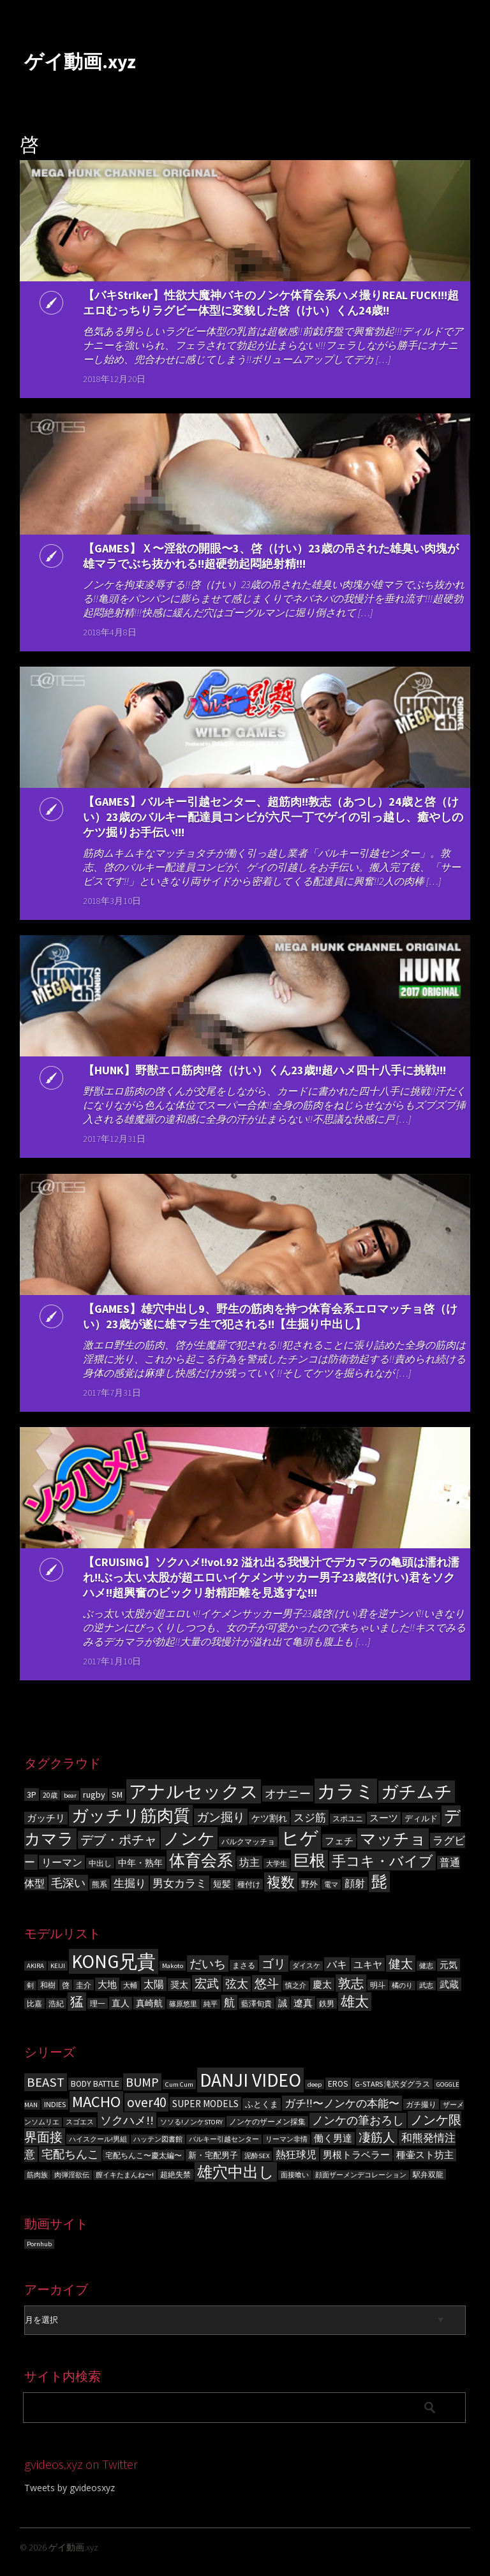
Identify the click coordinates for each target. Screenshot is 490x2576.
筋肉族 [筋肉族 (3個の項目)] (37, 2175)
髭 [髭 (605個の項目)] (379, 1881)
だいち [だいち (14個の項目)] (207, 1963)
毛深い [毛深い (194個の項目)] (68, 1883)
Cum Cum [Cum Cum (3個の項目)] (179, 2084)
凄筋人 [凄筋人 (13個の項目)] (377, 2137)
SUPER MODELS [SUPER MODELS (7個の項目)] (205, 2104)
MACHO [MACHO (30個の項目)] (96, 2102)
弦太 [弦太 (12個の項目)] (236, 1984)
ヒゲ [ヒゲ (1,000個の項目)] (299, 1838)
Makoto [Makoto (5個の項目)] (172, 1966)
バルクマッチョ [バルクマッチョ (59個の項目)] (248, 1841)
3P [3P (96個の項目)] (31, 1794)
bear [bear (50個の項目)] (70, 1795)
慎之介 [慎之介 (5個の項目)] (295, 1985)
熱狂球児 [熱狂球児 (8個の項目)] (296, 2154)
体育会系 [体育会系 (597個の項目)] (201, 1860)
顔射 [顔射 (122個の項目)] (355, 1883)
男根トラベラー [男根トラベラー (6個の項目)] (356, 2155)
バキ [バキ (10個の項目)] (337, 1964)
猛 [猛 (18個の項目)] (77, 2001)
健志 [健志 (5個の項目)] (426, 1966)
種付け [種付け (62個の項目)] (248, 1884)
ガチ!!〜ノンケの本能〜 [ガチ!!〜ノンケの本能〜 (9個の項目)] (342, 2103)
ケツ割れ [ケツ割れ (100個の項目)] (269, 1818)
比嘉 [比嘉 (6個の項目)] (34, 2003)
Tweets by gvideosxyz (69, 2488)
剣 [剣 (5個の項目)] (30, 1985)
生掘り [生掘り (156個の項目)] (130, 1883)
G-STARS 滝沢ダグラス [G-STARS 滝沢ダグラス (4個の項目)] (392, 2084)
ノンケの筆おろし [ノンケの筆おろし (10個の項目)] (358, 2120)
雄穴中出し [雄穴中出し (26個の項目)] (235, 2172)
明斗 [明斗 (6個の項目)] (377, 1985)
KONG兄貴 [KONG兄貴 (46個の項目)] (113, 1961)
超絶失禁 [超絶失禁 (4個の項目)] (175, 2174)
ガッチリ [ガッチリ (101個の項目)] (46, 1818)
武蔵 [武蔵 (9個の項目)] (449, 1984)
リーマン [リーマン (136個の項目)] (61, 1862)
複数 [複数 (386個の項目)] (281, 1882)
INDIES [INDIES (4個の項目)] (55, 2104)
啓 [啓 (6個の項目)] (66, 1985)
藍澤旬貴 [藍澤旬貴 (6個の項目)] (256, 2003)
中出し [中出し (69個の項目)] (100, 1863)
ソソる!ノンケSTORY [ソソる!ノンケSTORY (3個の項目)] (191, 2122)
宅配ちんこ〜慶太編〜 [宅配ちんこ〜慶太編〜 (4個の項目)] (143, 2155)
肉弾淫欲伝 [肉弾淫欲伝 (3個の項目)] (71, 2175)
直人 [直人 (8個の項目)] (121, 2003)
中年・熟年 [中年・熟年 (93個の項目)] (140, 1863)
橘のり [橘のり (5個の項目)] (402, 1985)
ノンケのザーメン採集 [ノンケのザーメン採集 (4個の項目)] (267, 2121)
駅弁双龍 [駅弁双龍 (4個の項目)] (428, 2174)
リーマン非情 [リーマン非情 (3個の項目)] (286, 2139)
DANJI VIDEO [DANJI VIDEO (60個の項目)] (250, 2080)
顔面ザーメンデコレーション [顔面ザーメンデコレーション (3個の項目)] (360, 2175)
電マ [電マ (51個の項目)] (331, 1884)
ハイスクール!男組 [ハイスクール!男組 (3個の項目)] (98, 2139)
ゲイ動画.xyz (80, 61)
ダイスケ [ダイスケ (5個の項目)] (306, 1966)
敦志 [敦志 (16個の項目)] (351, 1983)
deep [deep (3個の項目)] (315, 2084)
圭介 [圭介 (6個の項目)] (83, 1985)
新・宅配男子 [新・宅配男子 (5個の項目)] (213, 2155)
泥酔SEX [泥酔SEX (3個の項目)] (256, 2156)
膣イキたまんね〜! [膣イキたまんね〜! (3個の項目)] (125, 2175)
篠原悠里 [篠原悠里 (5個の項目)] (183, 2004)
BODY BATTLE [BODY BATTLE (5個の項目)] (95, 2083)
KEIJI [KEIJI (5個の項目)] (57, 1966)
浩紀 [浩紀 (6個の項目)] (56, 2003)
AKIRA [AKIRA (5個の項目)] (35, 1966)
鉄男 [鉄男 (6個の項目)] (326, 2003)
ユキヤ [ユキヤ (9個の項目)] (367, 1964)
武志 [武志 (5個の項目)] (426, 1985)
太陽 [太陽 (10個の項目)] (154, 1984)
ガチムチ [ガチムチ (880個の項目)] (416, 1791)
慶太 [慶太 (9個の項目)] (322, 1984)
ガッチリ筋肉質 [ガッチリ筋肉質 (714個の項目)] (130, 1815)
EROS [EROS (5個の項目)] (338, 2083)
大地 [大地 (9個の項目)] (107, 1984)
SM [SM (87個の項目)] (117, 1794)
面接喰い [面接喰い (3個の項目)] (295, 2175)
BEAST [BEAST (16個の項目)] (45, 2082)
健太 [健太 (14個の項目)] (401, 1963)
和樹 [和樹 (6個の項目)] (48, 1985)
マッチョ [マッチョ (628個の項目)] (393, 1839)
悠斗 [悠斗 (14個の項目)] (267, 1983)
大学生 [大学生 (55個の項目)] (276, 1863)
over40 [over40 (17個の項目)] (146, 2102)
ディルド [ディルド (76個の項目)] (421, 1818)
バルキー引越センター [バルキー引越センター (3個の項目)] (224, 2139)
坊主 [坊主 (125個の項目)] (249, 1862)
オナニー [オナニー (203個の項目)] (288, 1793)
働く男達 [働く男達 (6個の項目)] (333, 2138)
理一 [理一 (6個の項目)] (97, 2003)
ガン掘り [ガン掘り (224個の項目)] (221, 1817)
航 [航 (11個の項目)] (229, 2002)
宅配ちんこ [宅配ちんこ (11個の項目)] (70, 2154)
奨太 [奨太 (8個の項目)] (179, 1984)
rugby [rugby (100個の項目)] (94, 1794)
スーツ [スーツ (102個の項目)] (383, 1818)
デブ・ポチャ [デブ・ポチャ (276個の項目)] (118, 1840)
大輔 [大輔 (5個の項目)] (130, 1985)
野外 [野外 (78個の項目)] (309, 1884)
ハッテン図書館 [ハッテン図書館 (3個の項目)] (157, 2139)
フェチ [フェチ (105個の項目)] (339, 1841)
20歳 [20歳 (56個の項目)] (50, 1795)
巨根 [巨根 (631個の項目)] (309, 1860)
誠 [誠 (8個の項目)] (282, 2003)
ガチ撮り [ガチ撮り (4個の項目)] (421, 2104)
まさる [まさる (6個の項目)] (243, 1965)
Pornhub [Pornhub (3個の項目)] (39, 2244)
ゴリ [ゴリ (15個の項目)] (274, 1963)
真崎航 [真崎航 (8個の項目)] (149, 2003)
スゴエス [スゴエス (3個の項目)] (80, 2122)
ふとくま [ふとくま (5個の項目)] (261, 2104)
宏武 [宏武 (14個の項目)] (207, 1983)
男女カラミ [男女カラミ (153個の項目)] (179, 1883)
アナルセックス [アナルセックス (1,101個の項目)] (193, 1791)
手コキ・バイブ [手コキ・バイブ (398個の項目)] (382, 1861)
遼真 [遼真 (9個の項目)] (303, 2003)
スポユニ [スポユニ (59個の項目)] (347, 1818)
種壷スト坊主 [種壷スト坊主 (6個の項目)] (425, 2155)
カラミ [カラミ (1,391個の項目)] (346, 1791)
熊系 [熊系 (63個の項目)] (99, 1884)
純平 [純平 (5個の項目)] (211, 2004)
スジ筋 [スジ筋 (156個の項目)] (309, 1817)
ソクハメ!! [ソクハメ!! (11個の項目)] (127, 2120)
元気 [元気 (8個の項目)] (448, 1965)
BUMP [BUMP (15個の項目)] (142, 2082)
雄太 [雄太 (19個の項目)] (355, 2001)
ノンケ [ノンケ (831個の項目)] (189, 1838)
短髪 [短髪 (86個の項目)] (222, 1884)
